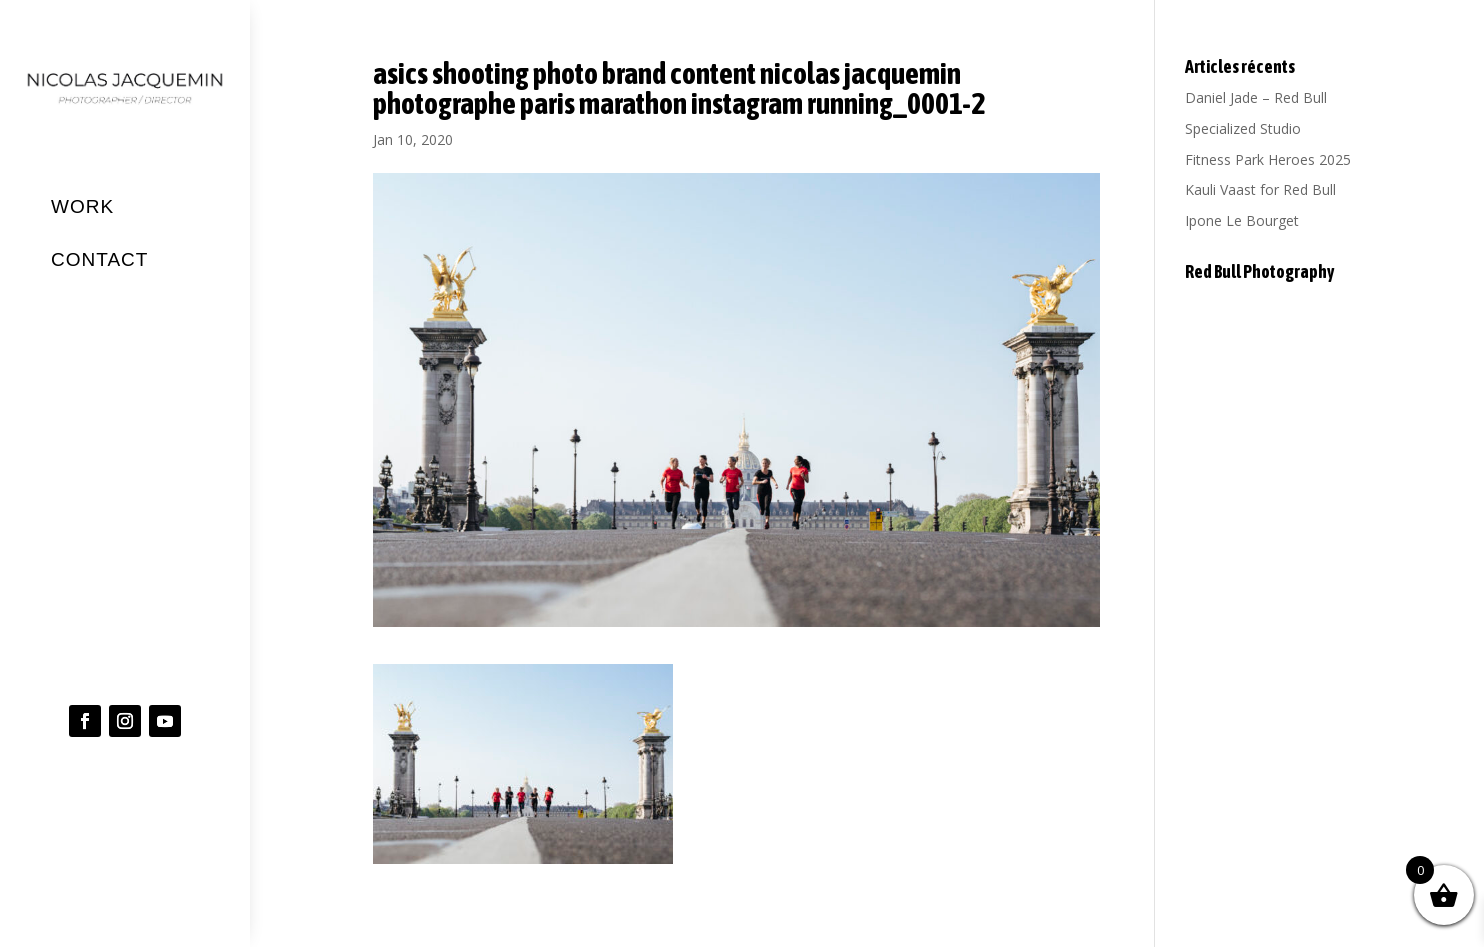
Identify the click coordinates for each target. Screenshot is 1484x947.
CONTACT (99, 258)
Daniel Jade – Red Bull (1256, 97)
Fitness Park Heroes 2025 (1268, 159)
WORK (82, 206)
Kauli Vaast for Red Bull (1260, 189)
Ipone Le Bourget (1242, 220)
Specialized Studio (1243, 128)
